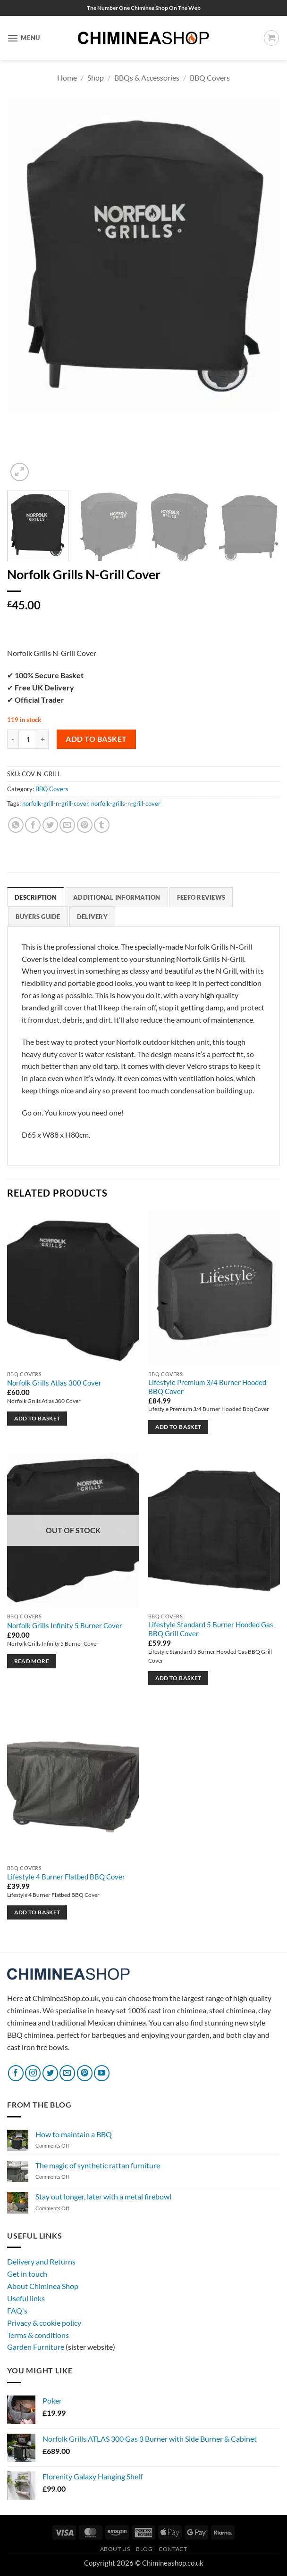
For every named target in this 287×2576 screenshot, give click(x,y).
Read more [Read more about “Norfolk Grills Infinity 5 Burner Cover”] (31, 1661)
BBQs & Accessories (146, 77)
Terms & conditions (38, 2334)
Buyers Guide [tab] (38, 916)
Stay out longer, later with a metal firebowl (103, 2196)
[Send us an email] (67, 2073)
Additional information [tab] (116, 897)
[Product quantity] (27, 739)
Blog (144, 2548)
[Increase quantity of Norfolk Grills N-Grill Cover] (43, 739)
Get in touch (27, 2274)
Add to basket (96, 739)
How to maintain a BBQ (73, 2134)
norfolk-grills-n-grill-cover (125, 803)
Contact (173, 2548)
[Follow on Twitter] (50, 2073)
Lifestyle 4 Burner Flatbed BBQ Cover (66, 1877)
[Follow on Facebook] (16, 2073)
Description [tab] (36, 897)
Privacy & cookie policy (44, 2322)
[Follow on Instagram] (33, 2073)
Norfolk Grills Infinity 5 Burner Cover (64, 1626)
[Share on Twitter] (50, 825)
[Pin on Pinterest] (85, 825)
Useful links (26, 2298)
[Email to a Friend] (67, 825)
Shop (95, 77)
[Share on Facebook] (33, 825)
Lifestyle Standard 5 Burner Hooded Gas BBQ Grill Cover (210, 1629)
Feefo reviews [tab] (201, 897)
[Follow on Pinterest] (85, 2073)
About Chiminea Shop (42, 2285)
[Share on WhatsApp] (16, 825)
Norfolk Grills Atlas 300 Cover (54, 1383)
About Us (115, 2548)
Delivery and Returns (41, 2261)
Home (67, 77)
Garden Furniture (36, 2347)
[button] (24, 37)
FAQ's (17, 2310)
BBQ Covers (210, 77)
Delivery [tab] (92, 916)
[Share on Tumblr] (102, 825)
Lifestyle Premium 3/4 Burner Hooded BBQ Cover (207, 1386)
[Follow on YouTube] (102, 2073)
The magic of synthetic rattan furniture (97, 2165)
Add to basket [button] (37, 1419)
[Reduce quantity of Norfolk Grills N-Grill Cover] (12, 739)
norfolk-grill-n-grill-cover (55, 803)
